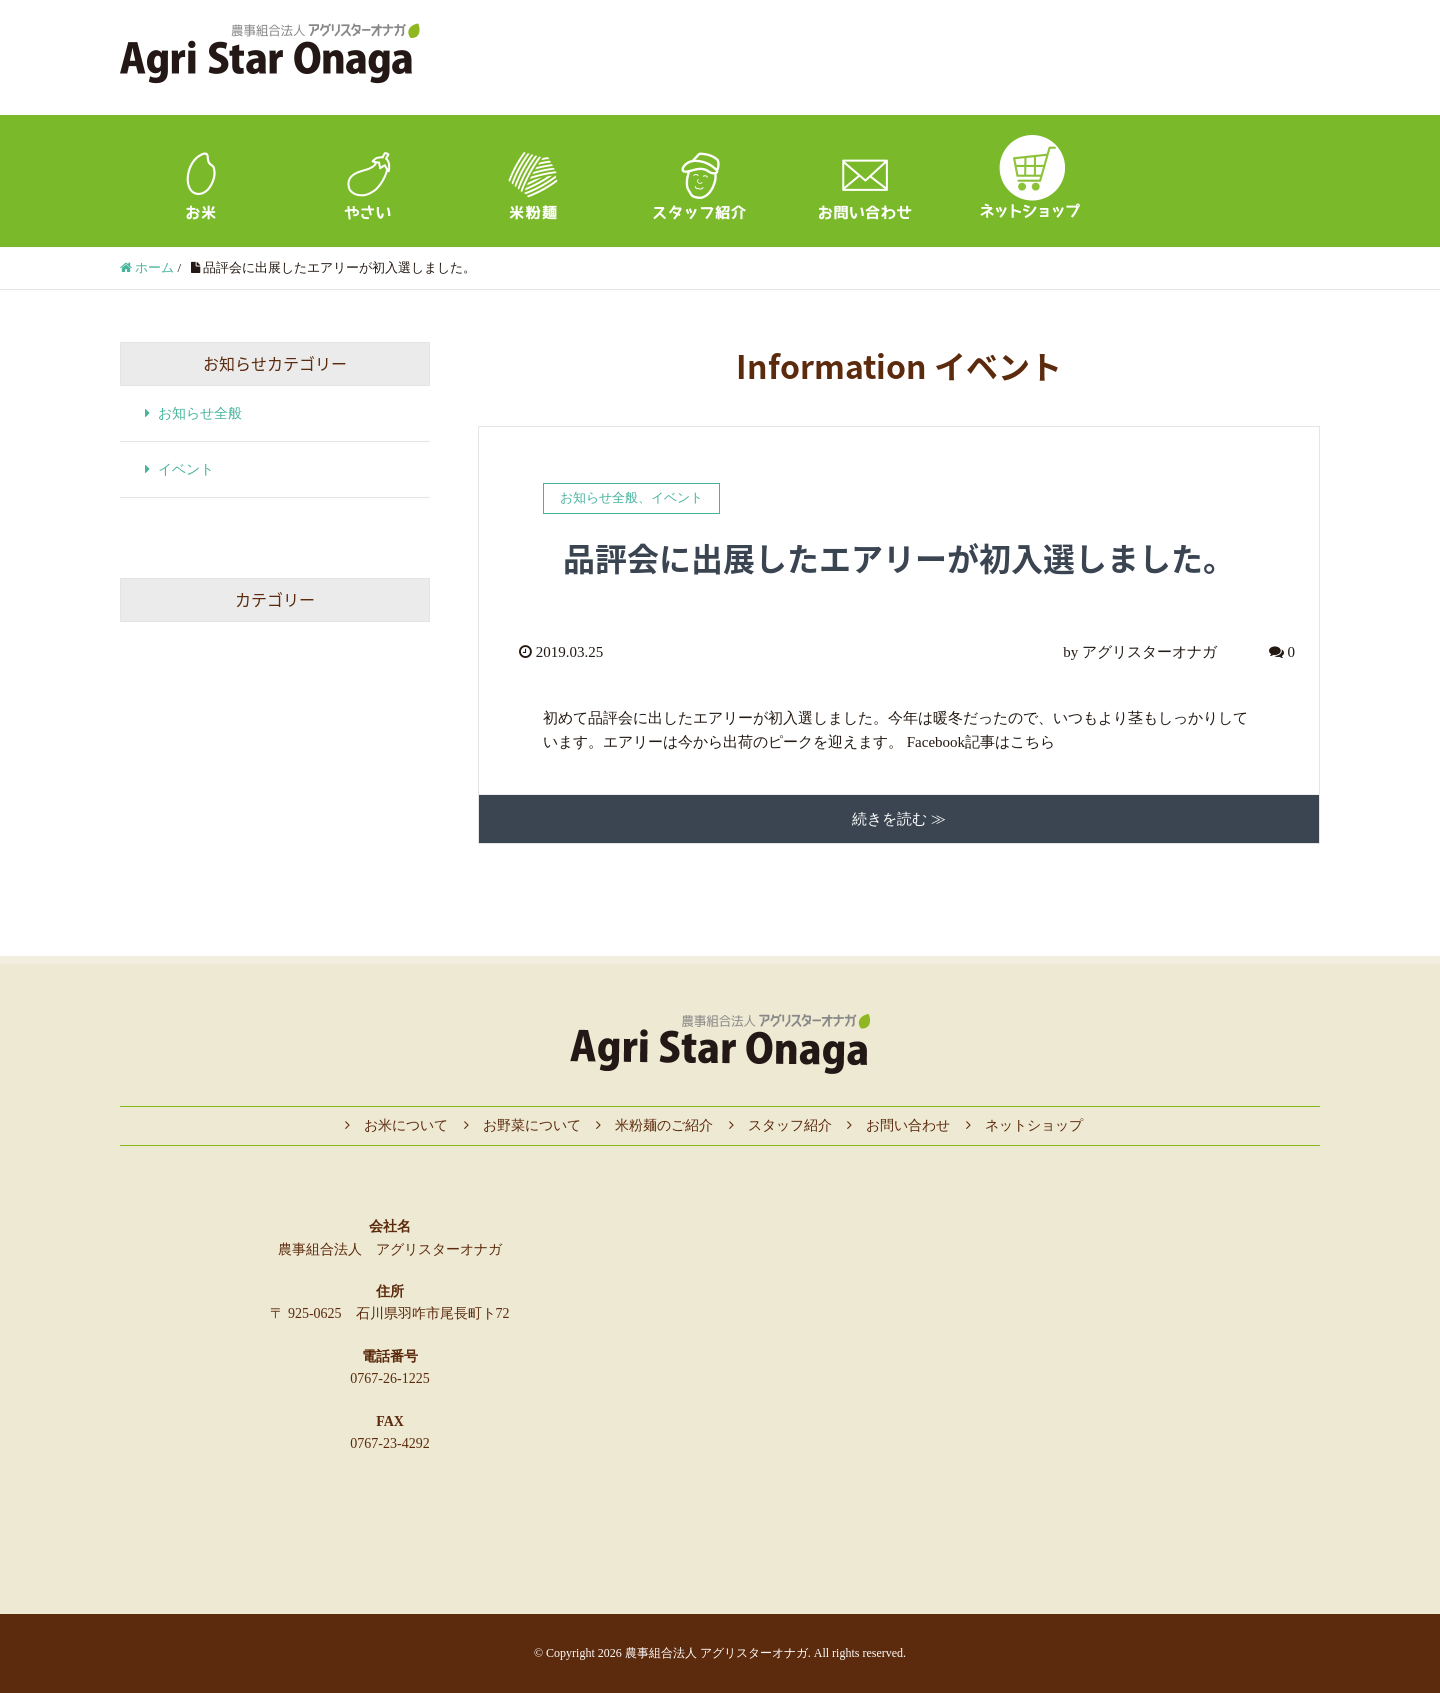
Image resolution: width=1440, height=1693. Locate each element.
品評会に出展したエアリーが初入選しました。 (899, 557)
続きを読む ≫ (899, 819)
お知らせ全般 (599, 497)
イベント (677, 497)
